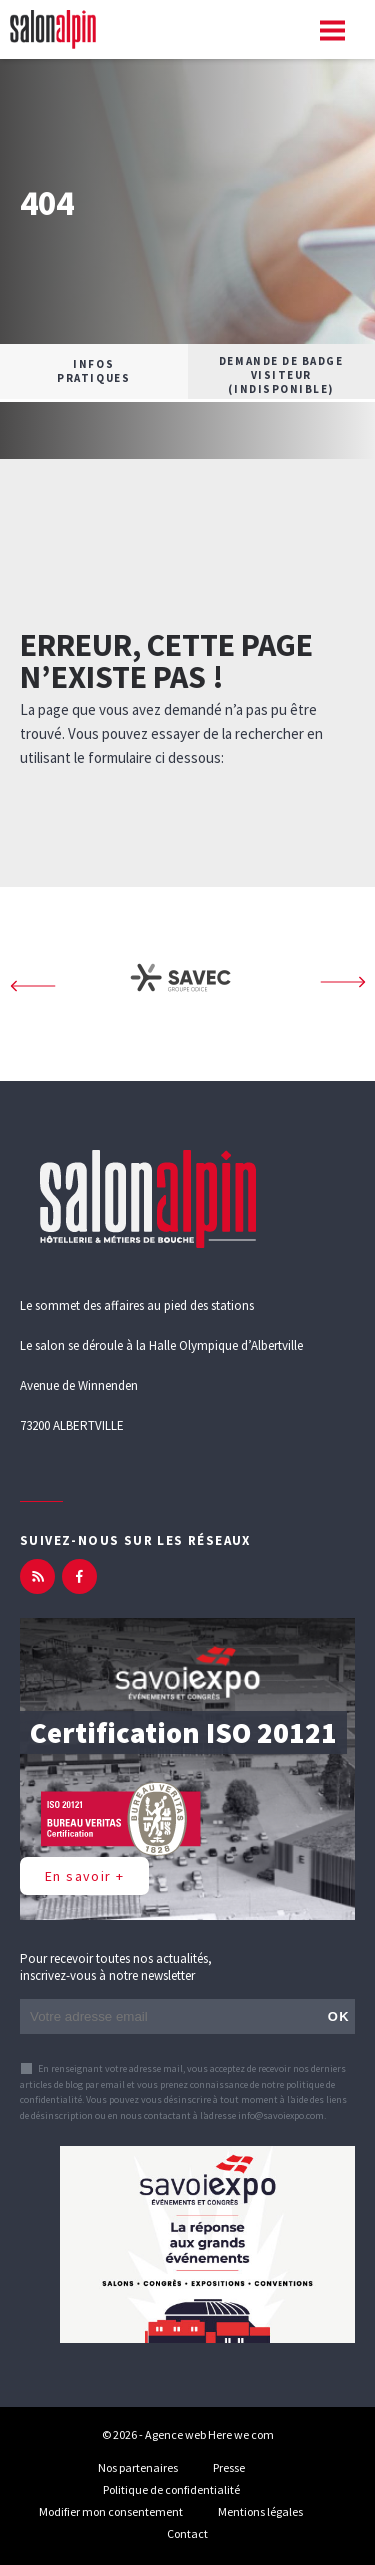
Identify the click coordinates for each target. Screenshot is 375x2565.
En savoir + (84, 1876)
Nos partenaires (138, 2467)
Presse (229, 2467)
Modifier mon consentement (111, 2511)
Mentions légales (260, 2511)
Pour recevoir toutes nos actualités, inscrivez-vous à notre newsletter (116, 1967)
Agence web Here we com (209, 2434)
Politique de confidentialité (171, 2489)
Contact (187, 2533)
